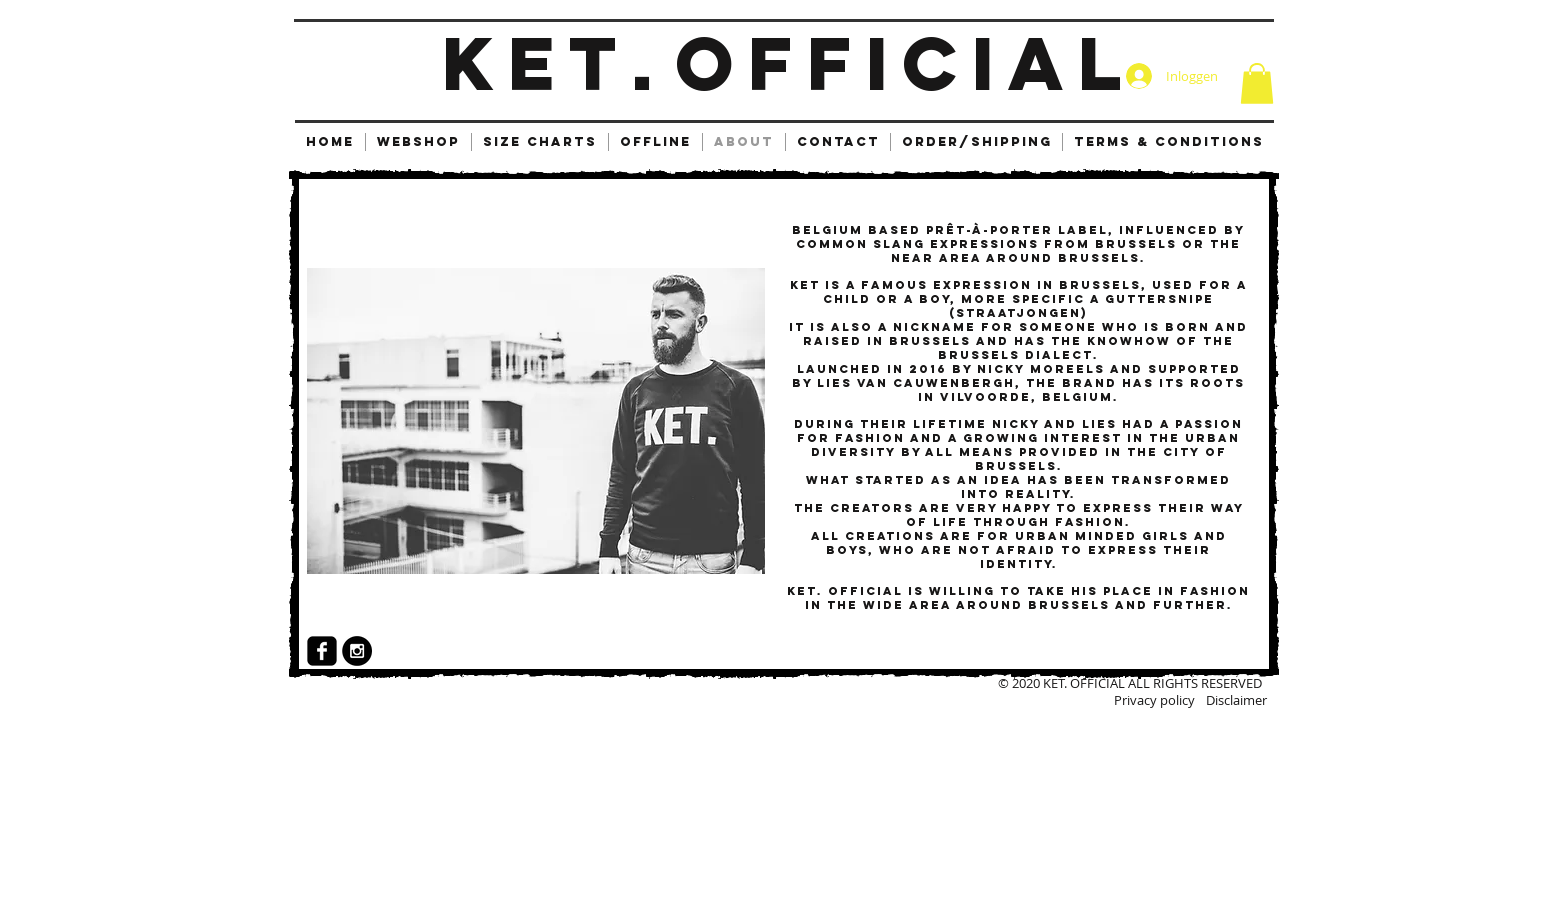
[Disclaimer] (1200, 700)
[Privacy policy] (1128, 700)
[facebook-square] (322, 651)
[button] (1257, 83)
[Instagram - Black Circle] (357, 651)
